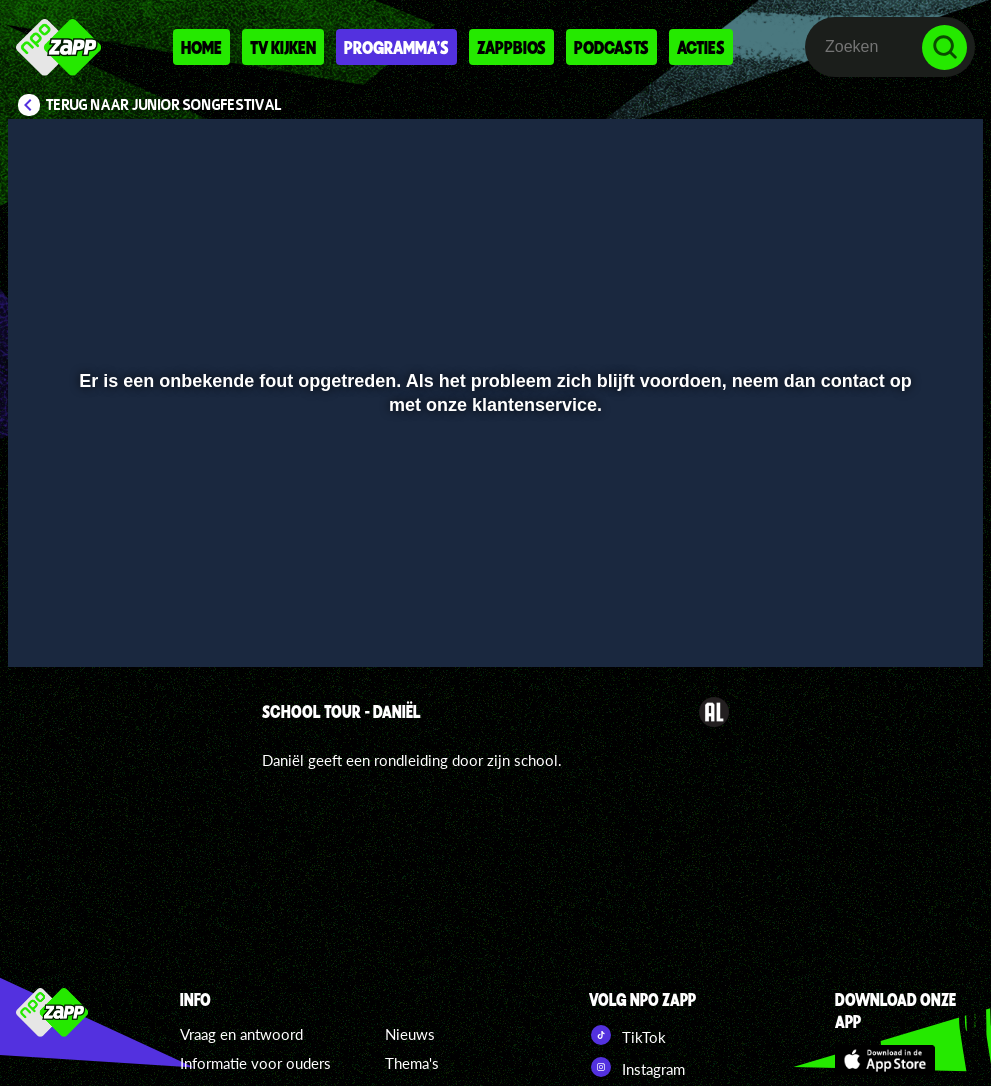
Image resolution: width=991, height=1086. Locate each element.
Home (201, 47)
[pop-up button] (900, 623)
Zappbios (511, 47)
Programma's (396, 47)
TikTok (627, 1035)
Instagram (637, 1067)
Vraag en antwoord (241, 1034)
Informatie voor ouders (255, 1063)
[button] (48, 623)
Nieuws (410, 1034)
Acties (701, 47)
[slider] (493, 581)
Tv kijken (283, 47)
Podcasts (611, 47)
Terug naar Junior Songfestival (164, 105)
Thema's (412, 1063)
